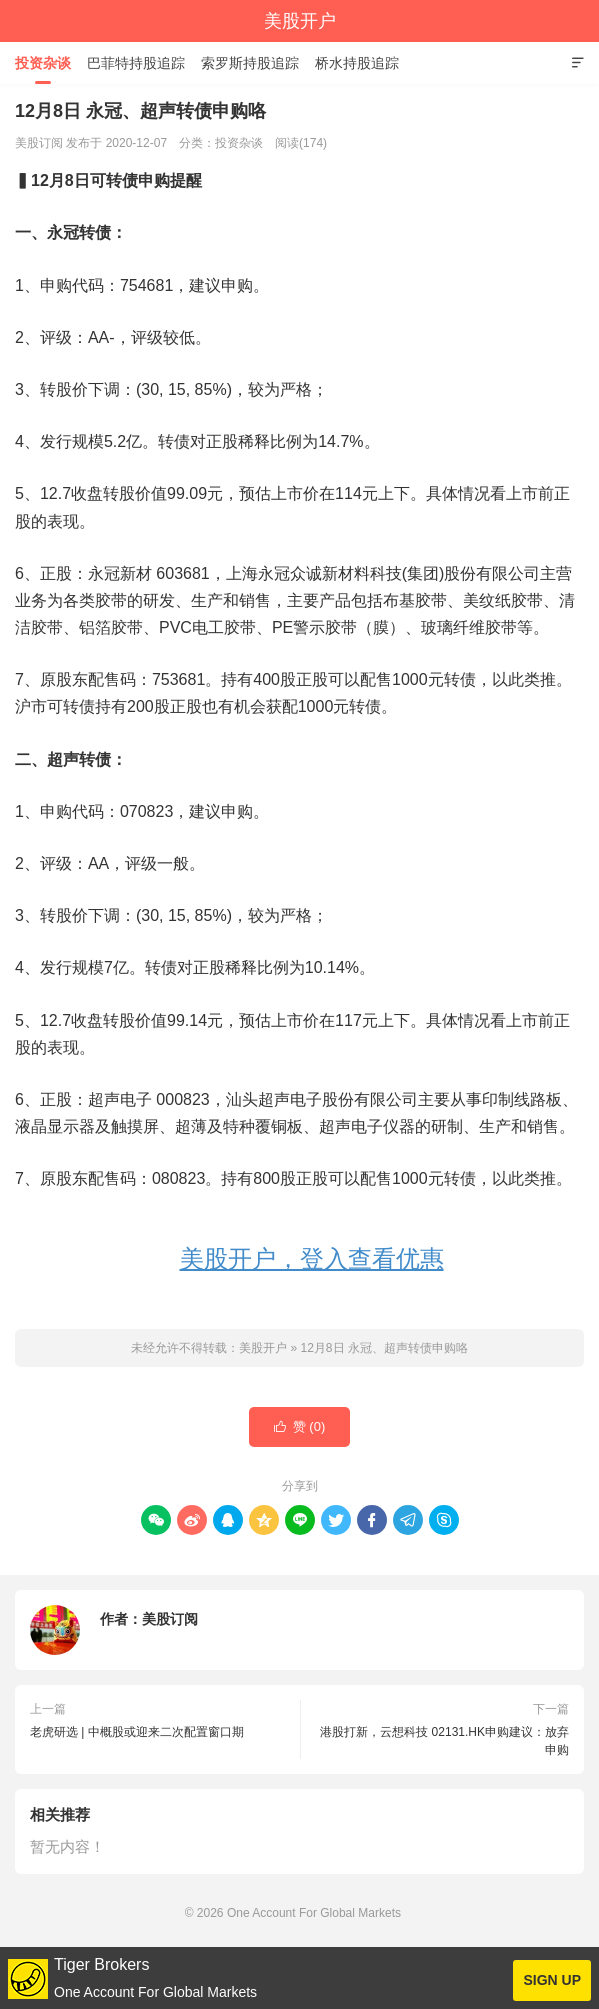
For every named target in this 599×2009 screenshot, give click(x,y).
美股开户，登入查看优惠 (312, 1258)
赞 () (300, 1427)
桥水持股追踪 (357, 63)
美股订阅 (170, 1619)
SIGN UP (552, 1980)
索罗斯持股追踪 (250, 63)
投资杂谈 (43, 63)
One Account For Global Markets (314, 1913)
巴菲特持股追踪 (136, 63)
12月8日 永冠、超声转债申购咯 (383, 1348)
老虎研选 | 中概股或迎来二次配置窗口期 (137, 1732)
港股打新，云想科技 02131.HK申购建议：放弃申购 (444, 1741)
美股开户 (300, 21)
